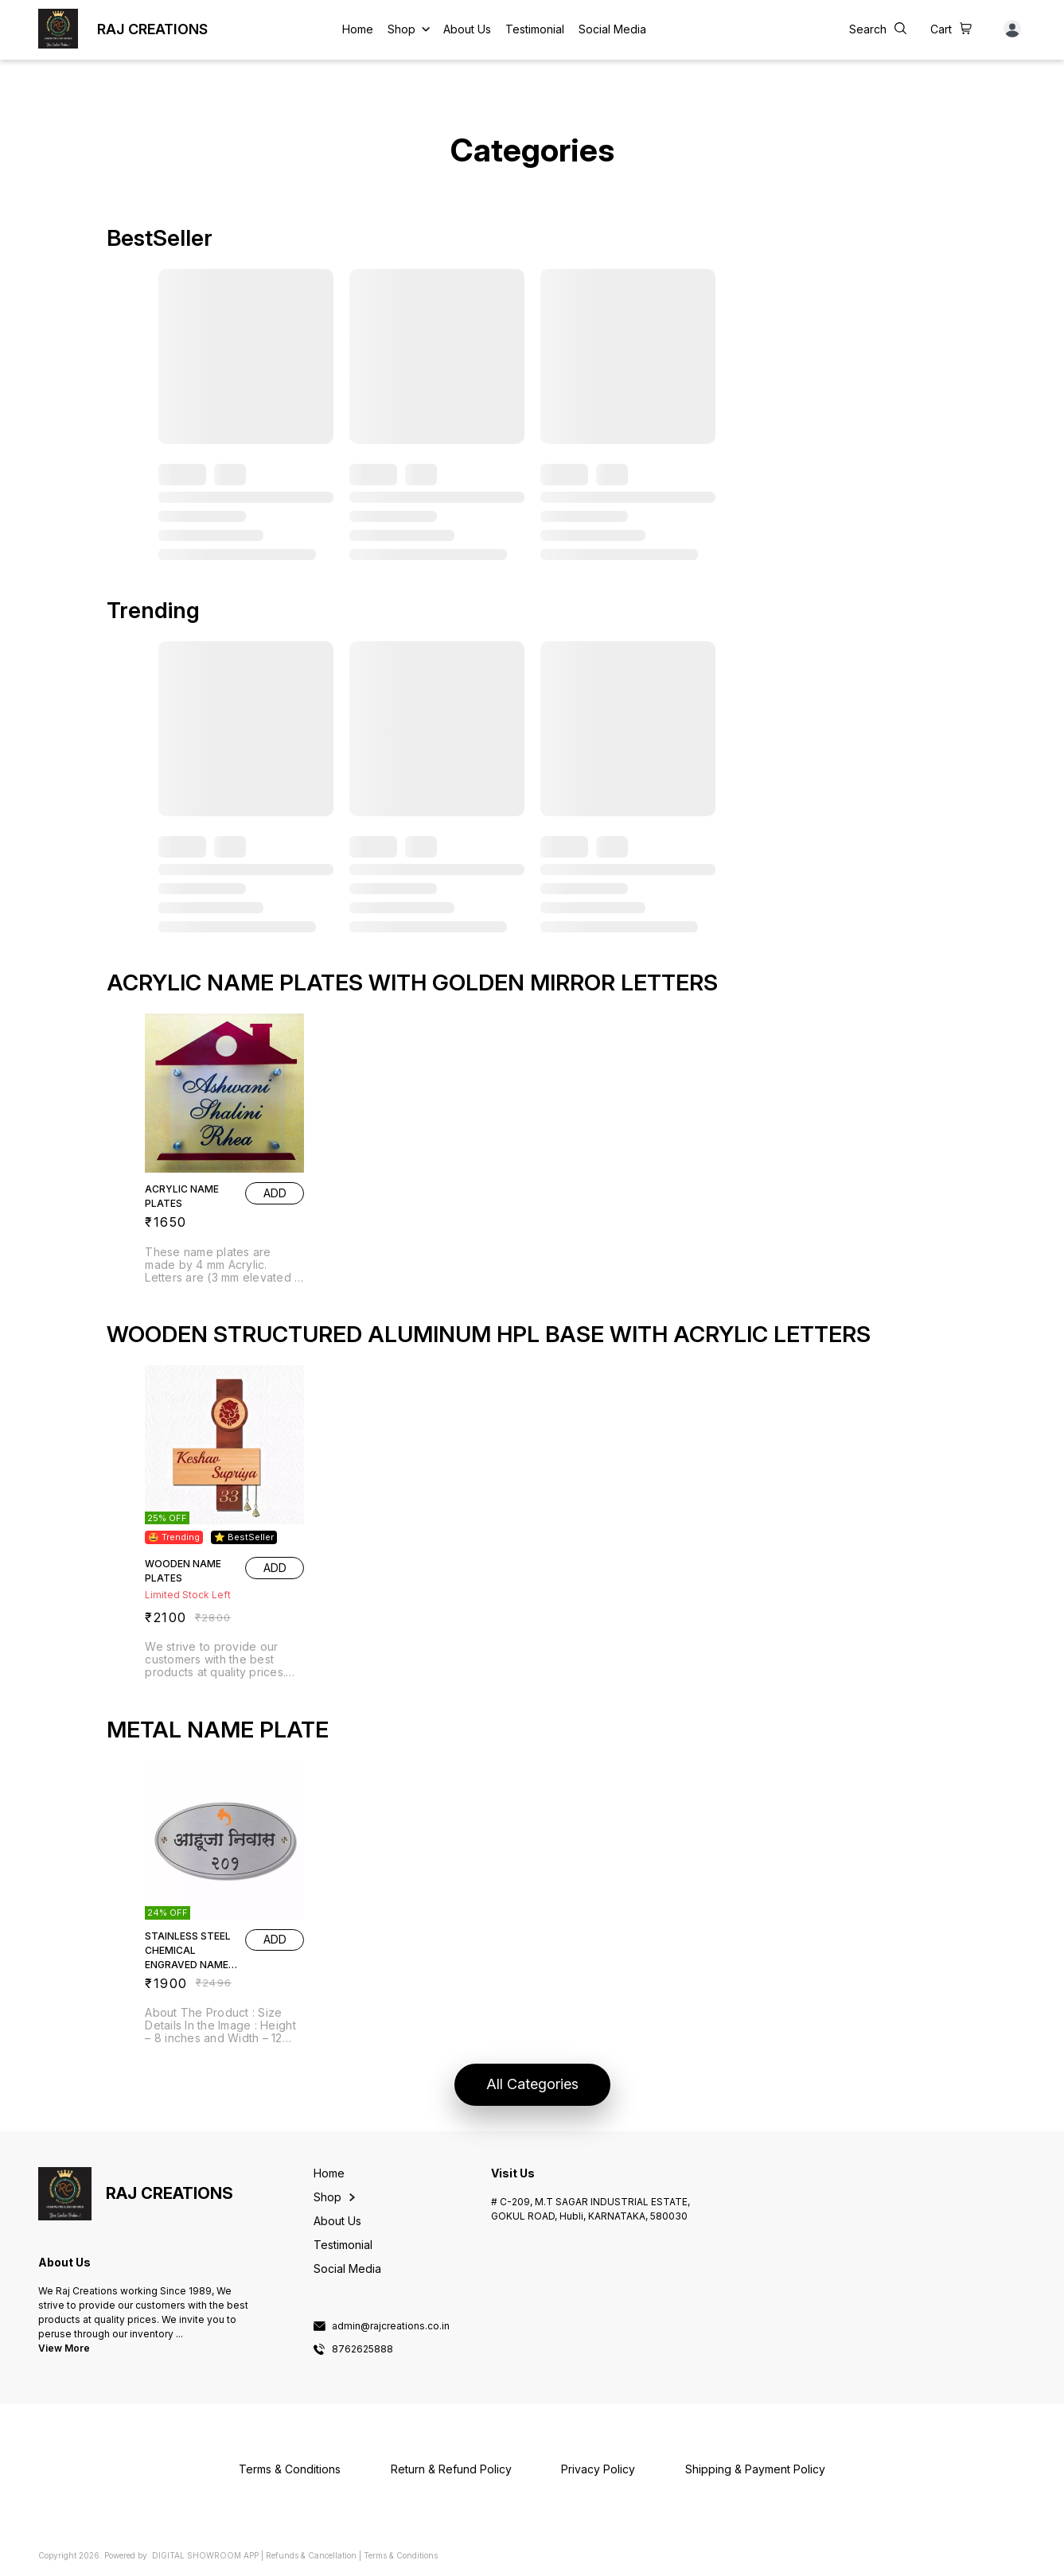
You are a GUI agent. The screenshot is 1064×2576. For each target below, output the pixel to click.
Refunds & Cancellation (311, 2555)
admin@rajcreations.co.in (391, 2326)
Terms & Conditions (401, 2555)
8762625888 (362, 2349)
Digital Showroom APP (205, 2555)
